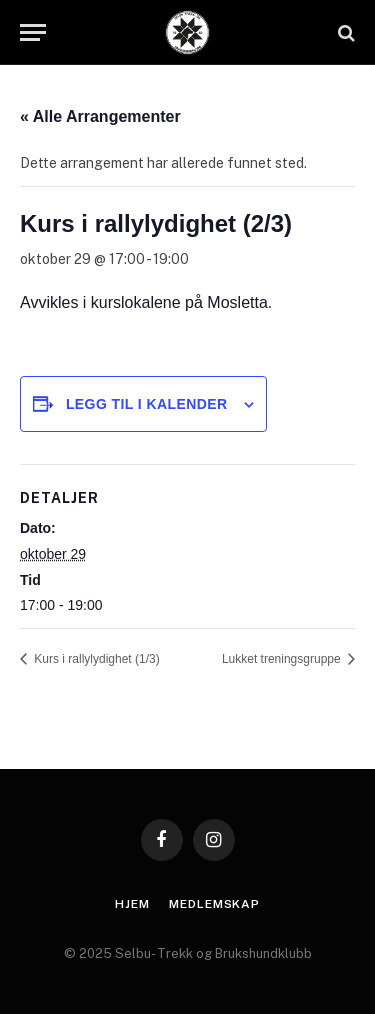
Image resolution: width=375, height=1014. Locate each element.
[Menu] (33, 32)
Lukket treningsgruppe (283, 659)
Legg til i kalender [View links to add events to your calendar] (147, 404)
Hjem (132, 904)
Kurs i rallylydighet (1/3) (95, 659)
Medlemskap (214, 904)
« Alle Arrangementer (100, 116)
